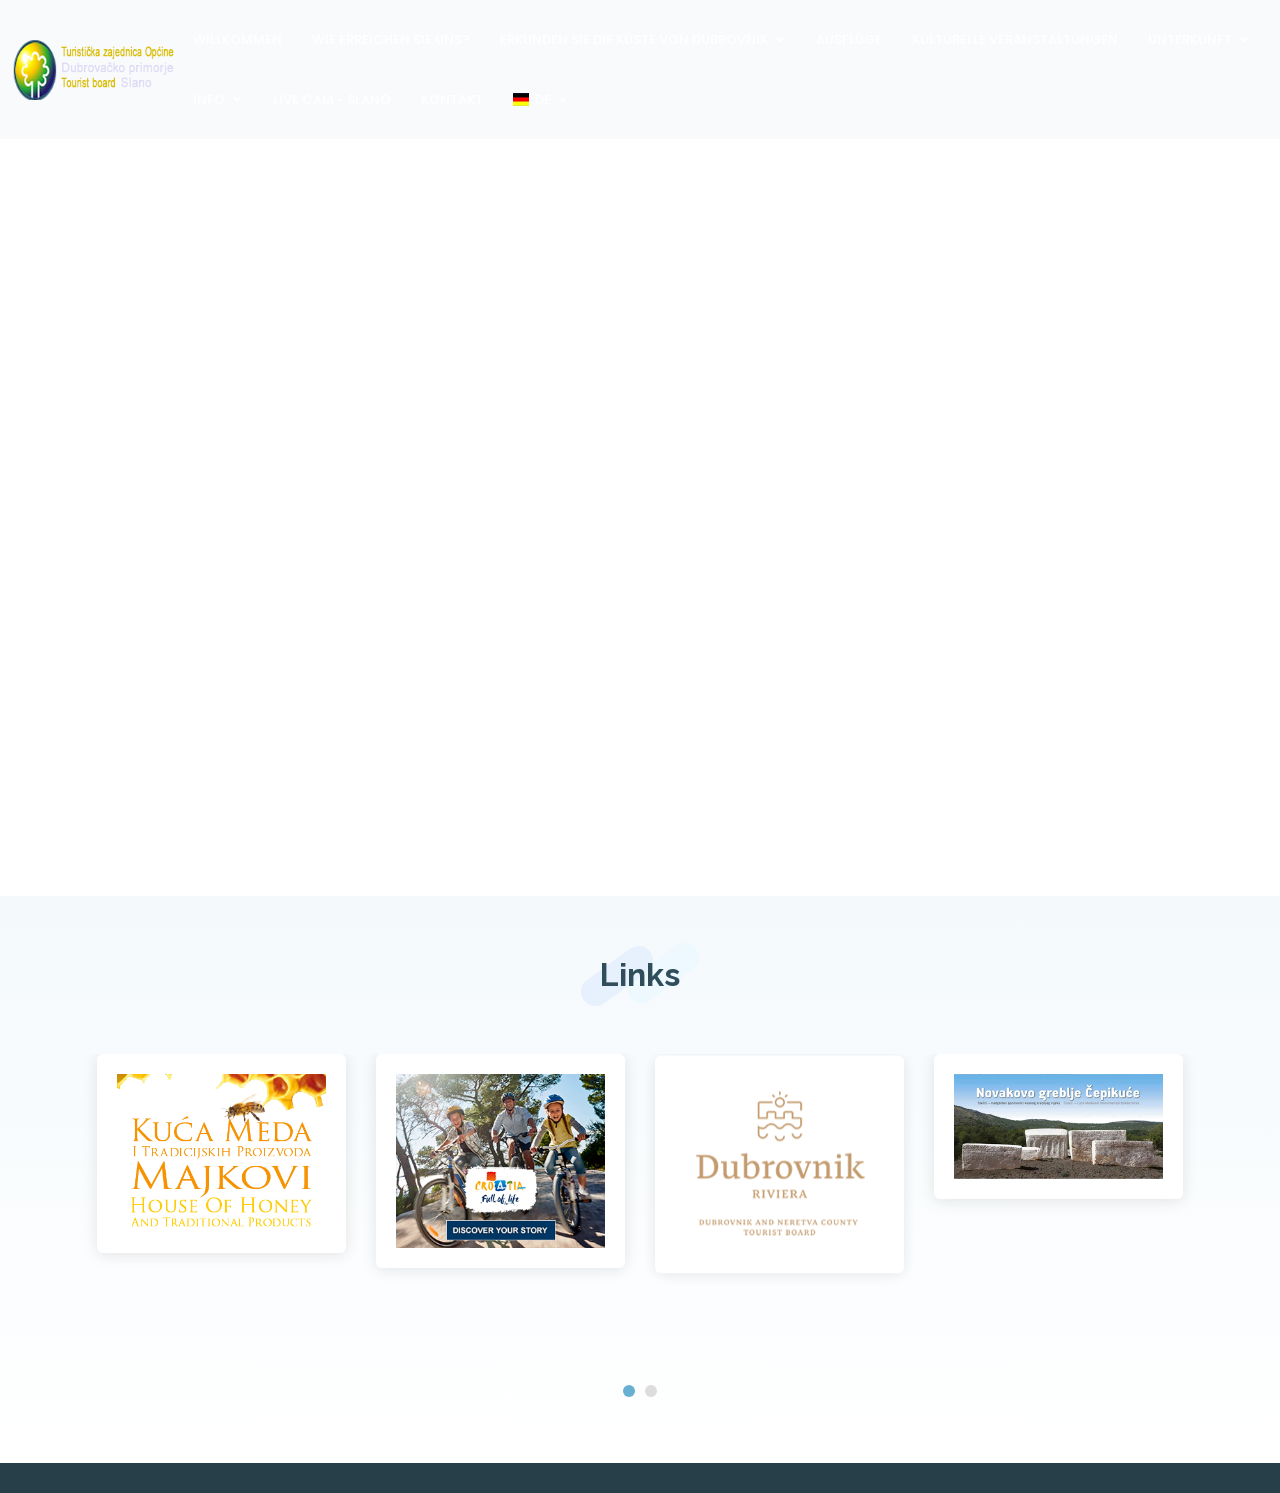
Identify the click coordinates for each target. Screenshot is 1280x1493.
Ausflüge (849, 39)
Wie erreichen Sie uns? (391, 39)
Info (209, 99)
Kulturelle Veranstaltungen (1015, 39)
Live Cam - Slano (332, 99)
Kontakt (452, 99)
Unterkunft (1190, 39)
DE (532, 99)
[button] (629, 1391)
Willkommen (237, 39)
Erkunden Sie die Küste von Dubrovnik (634, 39)
